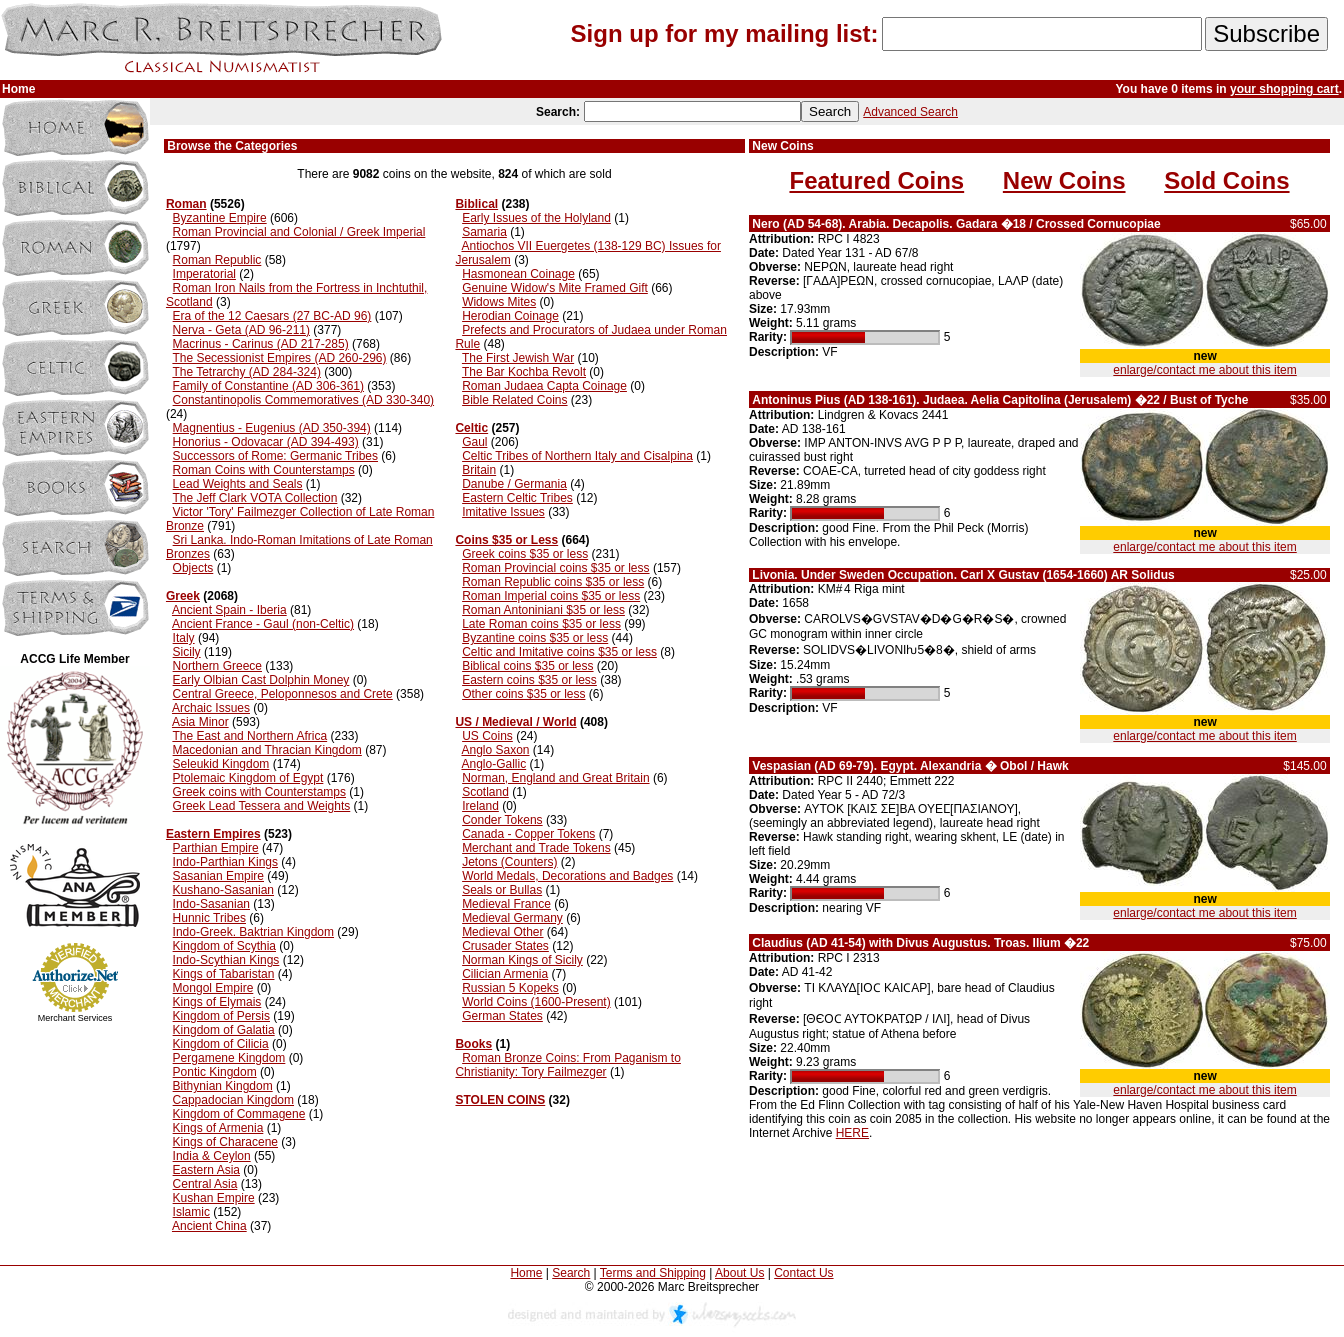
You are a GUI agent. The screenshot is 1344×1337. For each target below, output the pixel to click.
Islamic (191, 1212)
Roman (186, 204)
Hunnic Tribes (209, 918)
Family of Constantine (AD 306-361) (268, 386)
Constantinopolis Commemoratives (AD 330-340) (303, 400)
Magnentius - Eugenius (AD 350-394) (272, 428)
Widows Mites (499, 302)
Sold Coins (1226, 180)
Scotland (485, 792)
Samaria (484, 232)
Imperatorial (204, 274)
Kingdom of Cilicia (221, 1044)
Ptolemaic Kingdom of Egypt (248, 778)
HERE (852, 1133)
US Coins (487, 736)
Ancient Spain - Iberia (229, 610)
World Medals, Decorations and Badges (567, 876)
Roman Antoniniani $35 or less (543, 610)
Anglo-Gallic (493, 764)
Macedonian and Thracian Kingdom (267, 750)
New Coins (1064, 180)
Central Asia (205, 1184)
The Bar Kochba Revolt (524, 372)
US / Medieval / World (515, 722)
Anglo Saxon (495, 750)
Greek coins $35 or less (525, 554)
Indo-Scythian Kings (226, 960)
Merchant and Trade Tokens (536, 848)
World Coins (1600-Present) (536, 1002)
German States (502, 1016)
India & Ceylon (212, 1156)
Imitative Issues (503, 512)
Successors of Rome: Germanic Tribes (275, 456)
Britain (479, 470)
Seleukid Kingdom (221, 764)
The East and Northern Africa (249, 736)
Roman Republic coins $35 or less (553, 582)
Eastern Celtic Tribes (517, 498)
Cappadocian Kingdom (233, 1100)
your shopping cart (1284, 89)
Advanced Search (910, 112)
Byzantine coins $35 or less (535, 638)
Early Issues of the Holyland (536, 218)
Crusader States (505, 946)
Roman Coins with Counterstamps (264, 470)
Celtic (471, 428)
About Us (739, 1273)
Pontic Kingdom (215, 1072)
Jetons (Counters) (509, 862)
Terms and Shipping (653, 1273)
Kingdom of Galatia (224, 1030)
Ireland (480, 806)
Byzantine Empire (220, 218)
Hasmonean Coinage (518, 274)
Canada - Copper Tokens (528, 834)
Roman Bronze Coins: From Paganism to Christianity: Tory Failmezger (567, 1065)
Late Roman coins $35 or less (541, 624)
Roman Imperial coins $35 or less (551, 596)
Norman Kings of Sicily (522, 960)
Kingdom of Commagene (239, 1114)
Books (473, 1044)
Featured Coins (876, 180)
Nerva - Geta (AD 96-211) (241, 330)
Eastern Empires (213, 834)
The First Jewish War (518, 358)
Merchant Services (75, 1018)
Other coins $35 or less (523, 694)
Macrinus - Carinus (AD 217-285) (261, 344)
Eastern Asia (206, 1170)
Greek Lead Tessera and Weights (262, 806)
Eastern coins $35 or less (529, 680)
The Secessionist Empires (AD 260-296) (279, 358)
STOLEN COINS (500, 1100)
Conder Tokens (502, 820)
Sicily (187, 652)
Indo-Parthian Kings (225, 862)
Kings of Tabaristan (224, 974)
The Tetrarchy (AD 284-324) (246, 372)
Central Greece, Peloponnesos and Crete (283, 694)
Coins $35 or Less (506, 540)
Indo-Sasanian (211, 904)
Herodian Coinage (510, 316)
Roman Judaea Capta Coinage (544, 386)
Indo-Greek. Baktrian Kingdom (253, 932)
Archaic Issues (211, 708)
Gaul (474, 442)
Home (526, 1273)
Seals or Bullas (502, 890)
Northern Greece (217, 666)
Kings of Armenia (218, 1128)
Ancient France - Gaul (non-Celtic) (263, 624)
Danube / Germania (514, 484)
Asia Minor (200, 722)
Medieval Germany (512, 918)
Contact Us (803, 1273)
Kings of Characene (225, 1142)
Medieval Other (502, 932)
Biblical (476, 204)
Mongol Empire (213, 988)
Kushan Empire (214, 1198)
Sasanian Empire (218, 876)
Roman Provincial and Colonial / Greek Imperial (299, 232)
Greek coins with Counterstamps (259, 792)
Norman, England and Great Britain (555, 778)
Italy (184, 638)
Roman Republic (217, 260)
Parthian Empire (216, 848)
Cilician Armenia (505, 974)
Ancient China (209, 1226)
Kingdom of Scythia (224, 946)
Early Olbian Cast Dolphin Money (261, 680)
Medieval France (506, 904)
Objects (193, 568)
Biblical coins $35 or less (527, 666)
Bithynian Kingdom (223, 1086)
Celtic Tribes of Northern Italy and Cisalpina (577, 456)
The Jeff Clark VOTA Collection (254, 498)
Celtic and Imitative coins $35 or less (559, 652)
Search (571, 1273)
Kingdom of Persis (221, 1016)
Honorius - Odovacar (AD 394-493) (266, 442)
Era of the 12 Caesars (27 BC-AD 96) (272, 316)
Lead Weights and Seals (238, 484)
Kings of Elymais (217, 1002)
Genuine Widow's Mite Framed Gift (555, 288)
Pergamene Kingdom (229, 1058)
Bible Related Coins (514, 400)
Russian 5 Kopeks (510, 988)
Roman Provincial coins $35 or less (555, 568)
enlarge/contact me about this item (1204, 370)
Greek (183, 596)
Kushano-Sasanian (223, 890)
